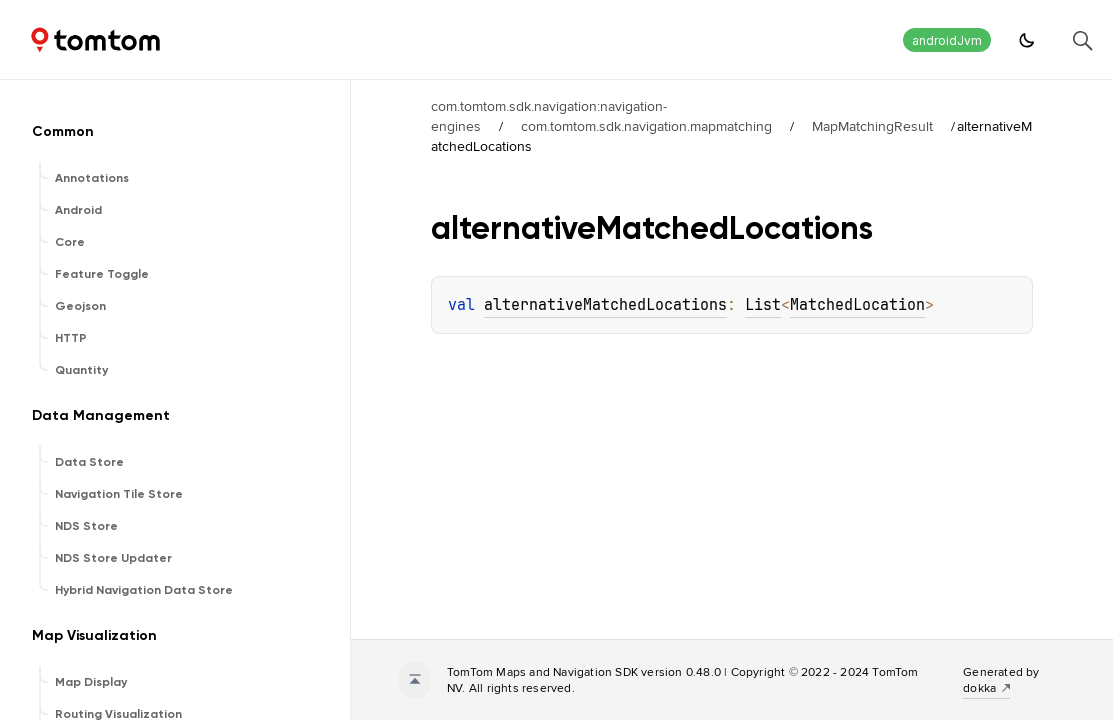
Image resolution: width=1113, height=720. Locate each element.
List (763, 305)
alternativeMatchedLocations (605, 305)
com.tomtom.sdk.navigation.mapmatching (646, 126)
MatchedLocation (857, 305)
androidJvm (947, 40)
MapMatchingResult (872, 126)
